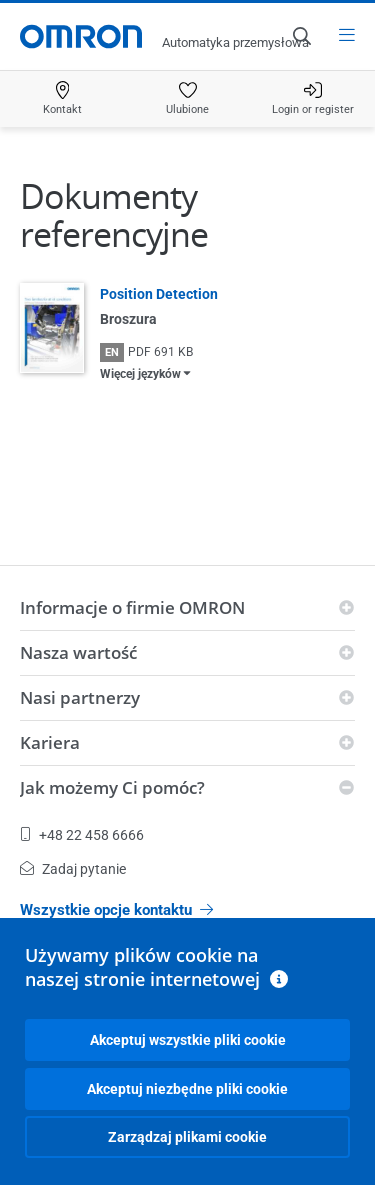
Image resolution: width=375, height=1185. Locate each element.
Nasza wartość (78, 652)
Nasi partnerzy (80, 697)
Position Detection (159, 294)
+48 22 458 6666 (82, 835)
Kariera (50, 742)
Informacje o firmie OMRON (132, 607)
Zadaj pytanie (73, 869)
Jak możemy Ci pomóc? (112, 787)
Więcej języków (140, 374)
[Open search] (301, 36)
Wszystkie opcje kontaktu (116, 910)
